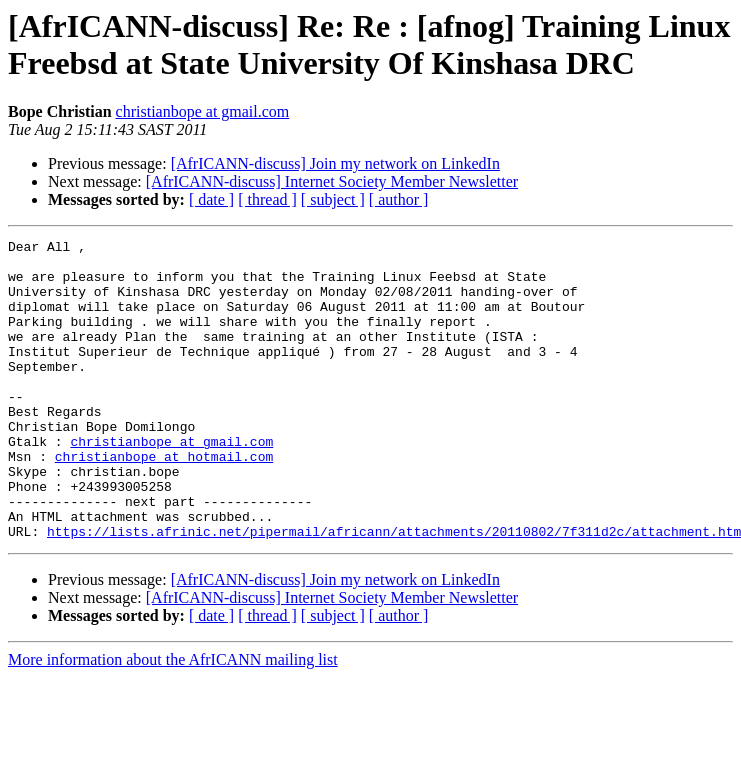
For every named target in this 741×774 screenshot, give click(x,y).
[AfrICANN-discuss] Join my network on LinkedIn (335, 163)
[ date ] (211, 199)
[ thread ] (267, 199)
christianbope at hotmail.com (164, 501)
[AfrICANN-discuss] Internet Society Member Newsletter (332, 181)
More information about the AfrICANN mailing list (173, 719)
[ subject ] (333, 199)
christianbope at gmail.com (203, 111)
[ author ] (399, 199)
